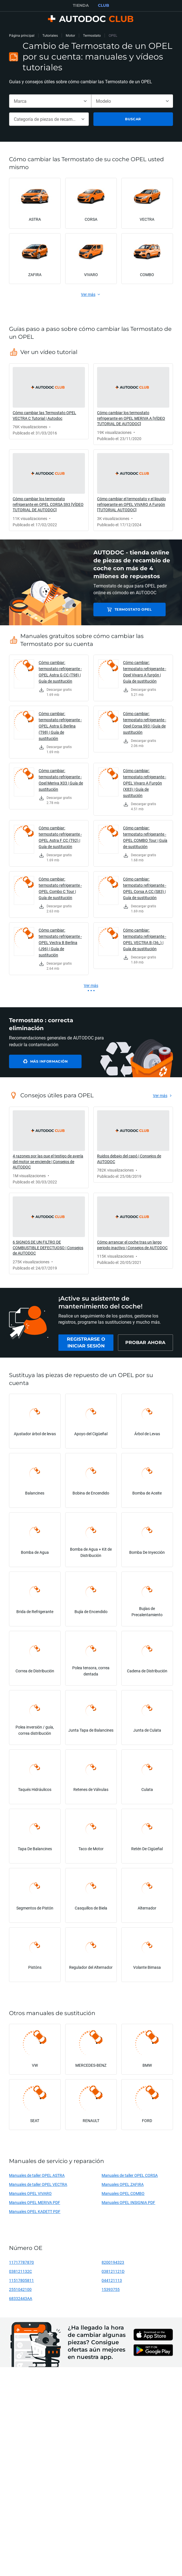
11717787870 (21, 2262)
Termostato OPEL (133, 609)
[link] (49, 401)
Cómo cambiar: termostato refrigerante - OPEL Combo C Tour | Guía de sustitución (60, 888)
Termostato (92, 35)
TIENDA (81, 5)
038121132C (20, 2271)
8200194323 (113, 2262)
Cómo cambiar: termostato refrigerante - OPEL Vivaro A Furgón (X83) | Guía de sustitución (144, 783)
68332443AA (20, 2298)
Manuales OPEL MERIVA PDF (34, 2202)
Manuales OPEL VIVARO (30, 2193)
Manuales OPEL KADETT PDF (34, 2211)
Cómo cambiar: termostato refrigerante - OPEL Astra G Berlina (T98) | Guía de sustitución (60, 726)
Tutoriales (50, 35)
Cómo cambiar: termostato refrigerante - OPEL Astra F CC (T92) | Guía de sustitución (60, 837)
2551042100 (20, 2289)
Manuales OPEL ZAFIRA (123, 2184)
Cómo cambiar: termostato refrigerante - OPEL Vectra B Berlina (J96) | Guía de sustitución (60, 942)
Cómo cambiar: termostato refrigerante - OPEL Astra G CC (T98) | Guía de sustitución (60, 672)
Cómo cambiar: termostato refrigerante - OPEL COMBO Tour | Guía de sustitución (145, 837)
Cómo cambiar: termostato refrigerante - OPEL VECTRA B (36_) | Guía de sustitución (144, 939)
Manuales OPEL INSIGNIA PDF (128, 2202)
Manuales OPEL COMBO (123, 2193)
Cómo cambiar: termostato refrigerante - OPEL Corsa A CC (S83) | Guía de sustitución (144, 888)
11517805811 (21, 2280)
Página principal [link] (21, 35)
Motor (70, 35)
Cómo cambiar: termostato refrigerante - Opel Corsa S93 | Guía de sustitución (144, 723)
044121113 (112, 2280)
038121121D (113, 2271)
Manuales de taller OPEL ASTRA (37, 2175)
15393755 (111, 2289)
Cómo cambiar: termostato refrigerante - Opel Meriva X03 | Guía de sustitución (61, 780)
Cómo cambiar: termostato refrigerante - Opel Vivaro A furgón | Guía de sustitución (144, 672)
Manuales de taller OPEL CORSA (130, 2175)
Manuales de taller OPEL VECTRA (38, 2184)
